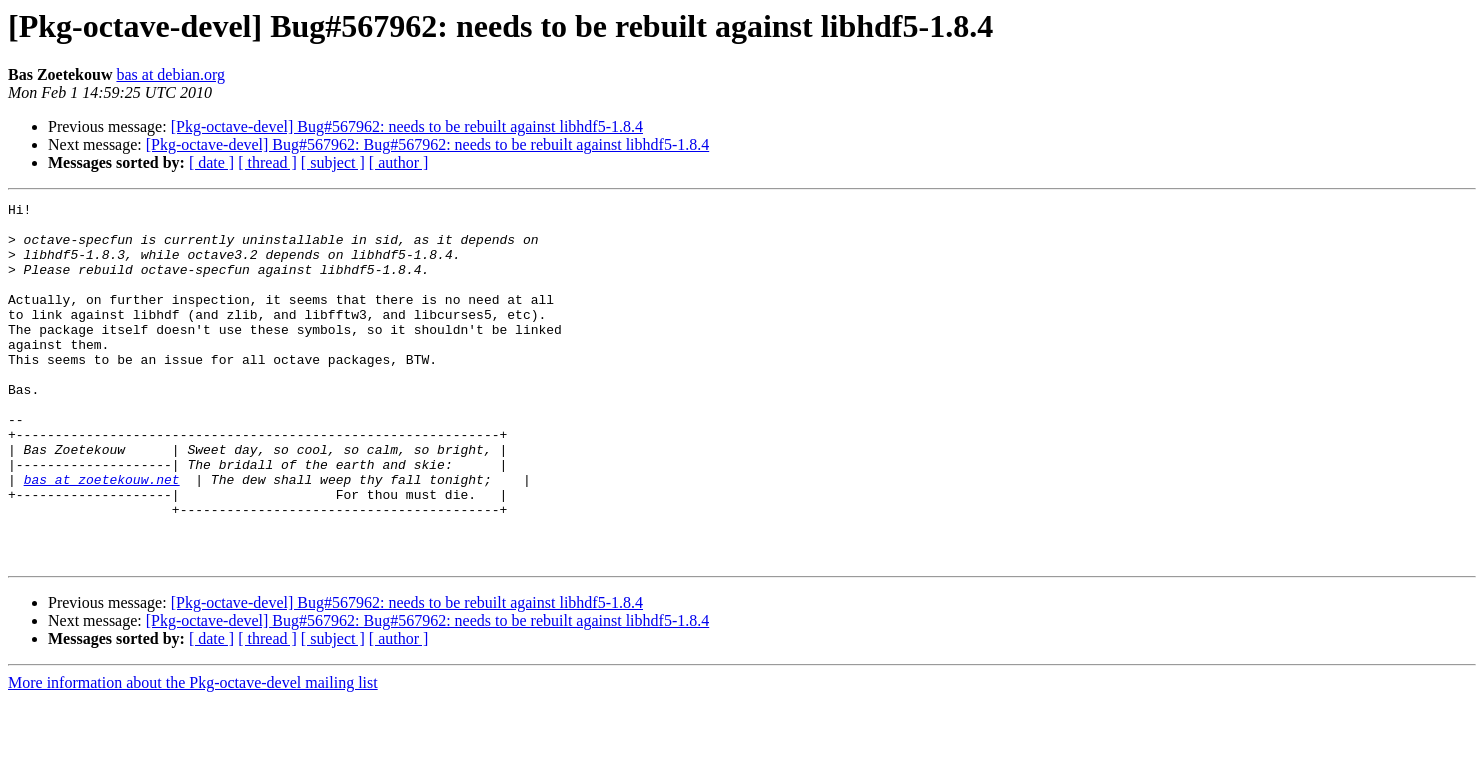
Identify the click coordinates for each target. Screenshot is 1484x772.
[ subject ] (333, 162)
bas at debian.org (170, 74)
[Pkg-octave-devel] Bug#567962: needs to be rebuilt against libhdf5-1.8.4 (407, 126)
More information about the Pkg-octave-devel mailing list (193, 754)
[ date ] (211, 162)
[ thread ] (267, 162)
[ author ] (399, 162)
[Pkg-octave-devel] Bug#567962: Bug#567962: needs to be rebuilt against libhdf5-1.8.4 (427, 144)
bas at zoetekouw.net (102, 536)
